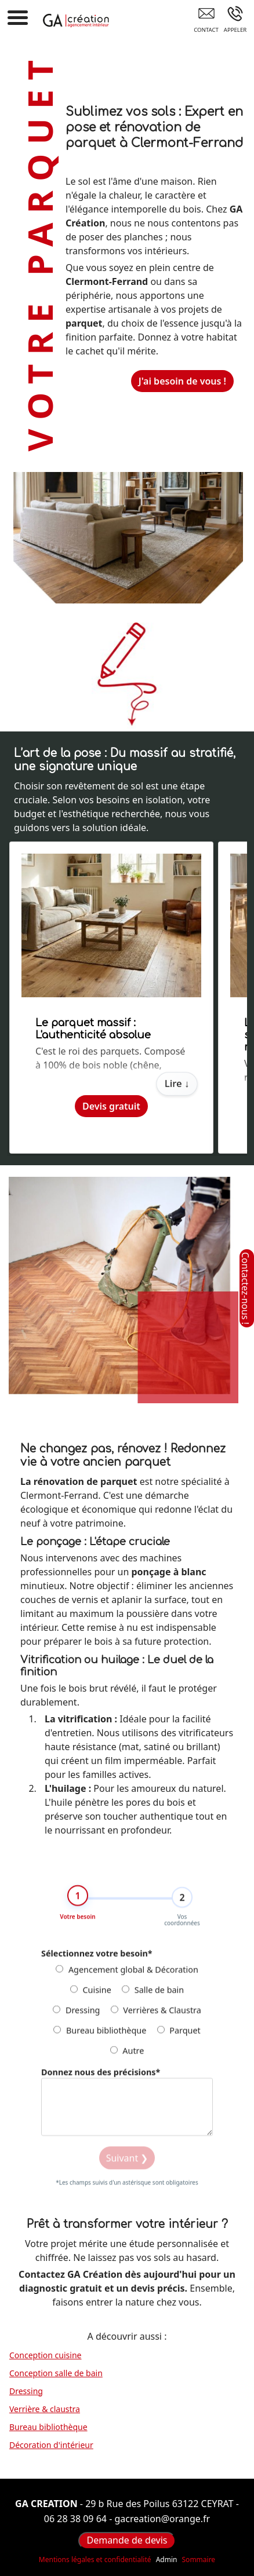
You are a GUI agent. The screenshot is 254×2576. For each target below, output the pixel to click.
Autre (127, 2055)
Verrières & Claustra (156, 2015)
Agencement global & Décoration (127, 1974)
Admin (166, 2559)
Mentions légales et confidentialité (95, 2559)
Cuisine (90, 1994)
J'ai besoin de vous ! (182, 381)
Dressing (76, 2015)
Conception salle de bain (56, 2373)
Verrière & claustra (44, 2408)
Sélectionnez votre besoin (97, 1958)
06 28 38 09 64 (75, 2518)
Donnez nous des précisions (100, 2077)
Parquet (179, 2035)
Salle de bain (153, 1994)
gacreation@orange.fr (162, 2518)
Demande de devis (126, 2540)
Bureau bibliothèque (99, 2035)
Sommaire (199, 2559)
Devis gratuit (111, 1106)
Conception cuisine (45, 2355)
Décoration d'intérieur (51, 2444)
